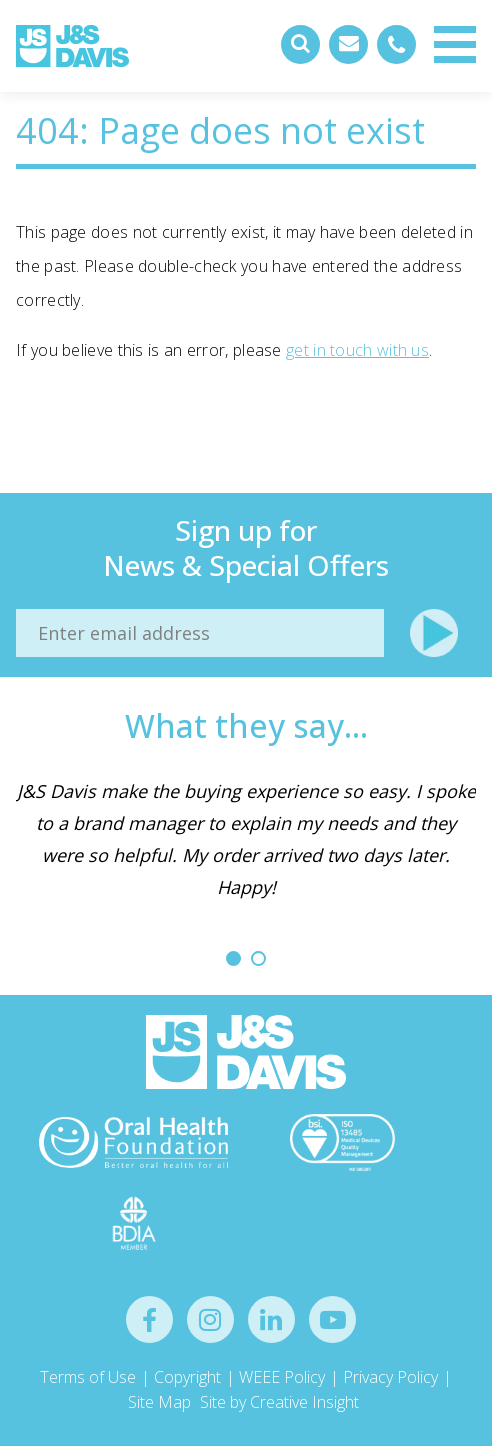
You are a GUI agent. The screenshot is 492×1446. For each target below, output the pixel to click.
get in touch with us (357, 350)
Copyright (187, 1377)
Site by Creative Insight (279, 1402)
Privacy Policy (390, 1377)
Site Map (159, 1402)
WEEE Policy (282, 1377)
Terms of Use (88, 1377)
